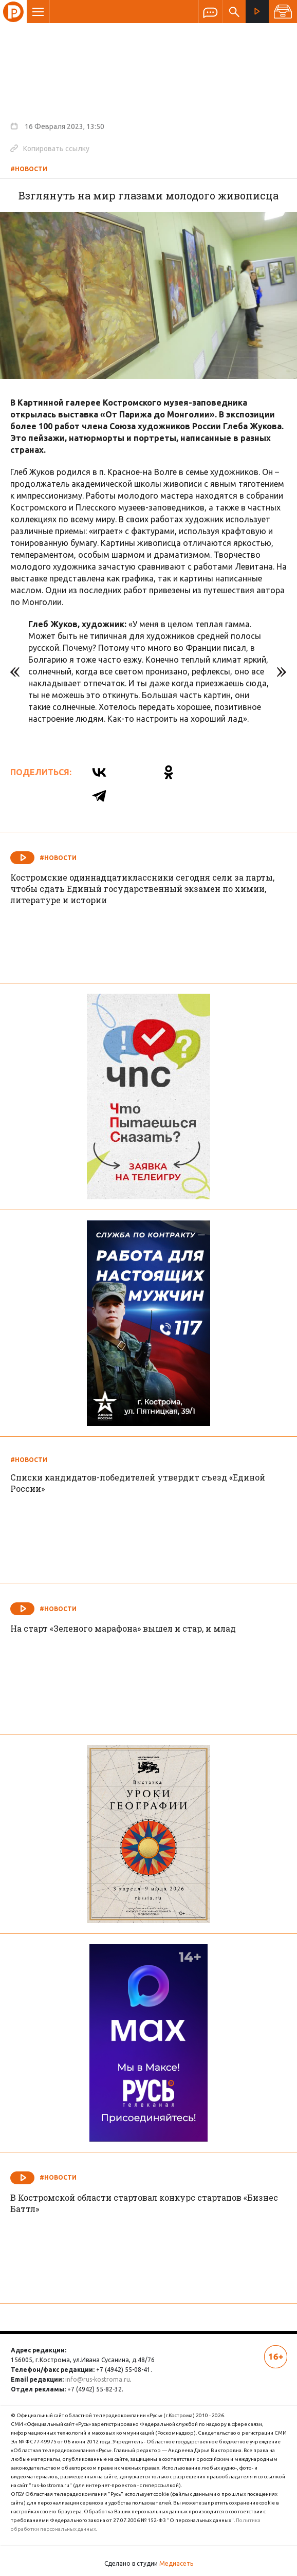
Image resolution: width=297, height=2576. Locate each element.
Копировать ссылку (49, 148)
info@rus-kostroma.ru (97, 2379)
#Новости (28, 169)
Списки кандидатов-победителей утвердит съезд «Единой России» (137, 1483)
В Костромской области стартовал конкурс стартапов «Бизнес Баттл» (144, 2203)
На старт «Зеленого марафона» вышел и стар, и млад (123, 1628)
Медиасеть (176, 2563)
